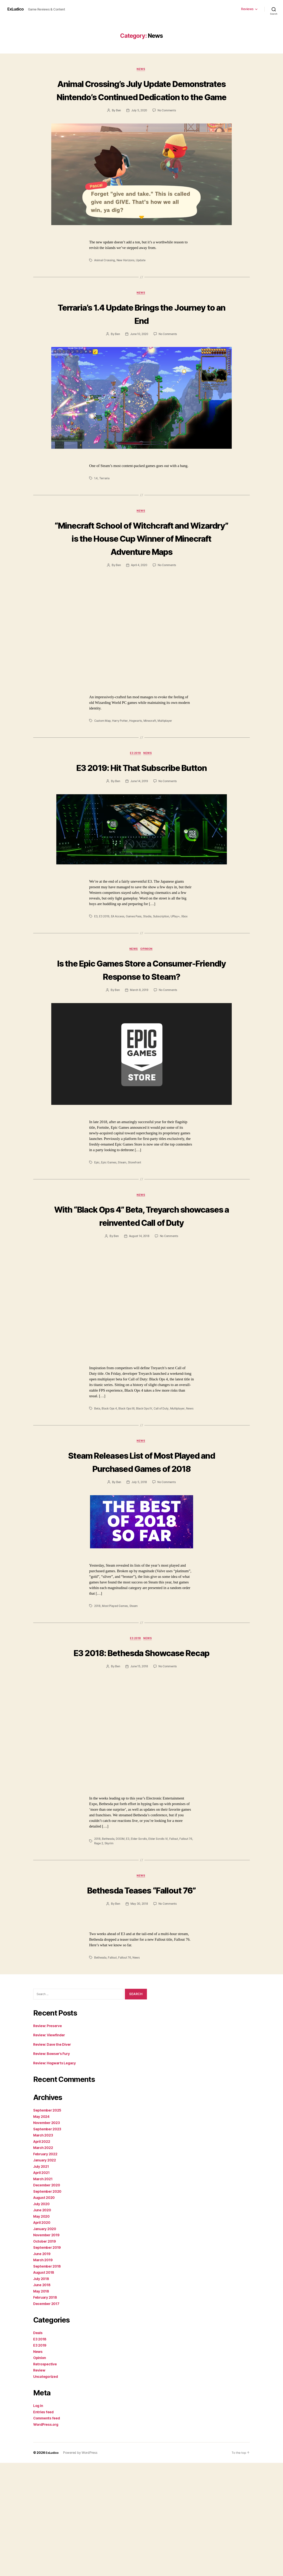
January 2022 (45, 2273)
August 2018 (45, 2385)
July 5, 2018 (139, 1582)
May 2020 (42, 2329)
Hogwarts (136, 761)
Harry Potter (121, 761)
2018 (97, 1705)
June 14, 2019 (139, 835)
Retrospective (46, 2477)
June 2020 (43, 2323)
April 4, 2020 (139, 606)
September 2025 (48, 2223)
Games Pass (136, 971)
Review (39, 2483)
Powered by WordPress (81, 2566)
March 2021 (43, 2292)
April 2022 (42, 2254)
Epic (97, 1230)
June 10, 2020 (139, 361)
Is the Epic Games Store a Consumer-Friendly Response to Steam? (141, 1030)
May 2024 (42, 2229)
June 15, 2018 (139, 1779)
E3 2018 (135, 1738)
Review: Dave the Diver (54, 2157)
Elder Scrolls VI (160, 1952)
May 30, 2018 (139, 2017)
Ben (117, 137)
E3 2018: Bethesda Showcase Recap (141, 1758)
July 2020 (42, 2317)
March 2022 (44, 2261)
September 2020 (48, 2304)
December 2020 (48, 2298)
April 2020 (42, 2335)
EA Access (119, 971)
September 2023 (48, 2242)
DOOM (121, 1952)
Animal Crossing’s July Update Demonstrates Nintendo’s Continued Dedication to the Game (141, 103)
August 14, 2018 (139, 1318)
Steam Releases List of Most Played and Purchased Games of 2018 (141, 1554)
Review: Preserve (49, 2139)
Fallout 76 (125, 2071)
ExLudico (16, 9)
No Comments (167, 137)
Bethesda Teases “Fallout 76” (141, 2003)
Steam (123, 1230)
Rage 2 (103, 1956)
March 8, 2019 (139, 1058)
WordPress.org (47, 2537)
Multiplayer (166, 761)
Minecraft (151, 761)
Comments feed (47, 2531)
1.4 (96, 505)
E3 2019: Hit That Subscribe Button (141, 814)
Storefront (136, 1230)
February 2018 (46, 2410)
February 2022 (46, 2267)
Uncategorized (46, 2489)
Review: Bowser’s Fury (53, 2167)
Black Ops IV (146, 1490)
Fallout (176, 1952)
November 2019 (47, 2348)
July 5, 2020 (139, 137)
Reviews (247, 9)
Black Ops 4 (110, 1490)
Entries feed (44, 2525)
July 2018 (42, 2392)
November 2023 (47, 2236)
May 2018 (42, 2404)
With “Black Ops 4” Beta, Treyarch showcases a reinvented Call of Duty (141, 1290)
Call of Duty (163, 1490)
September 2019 (48, 2360)
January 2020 (45, 2342)
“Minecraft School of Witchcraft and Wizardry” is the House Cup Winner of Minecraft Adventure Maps (141, 572)
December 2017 (47, 2417)
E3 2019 (135, 794)
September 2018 (48, 2379)
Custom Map (102, 761)
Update (142, 287)
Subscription (163, 971)
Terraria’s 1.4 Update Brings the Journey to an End (141, 340)
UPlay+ (177, 971)
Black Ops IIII (127, 1490)
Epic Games (109, 1230)
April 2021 (42, 2285)
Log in (38, 2519)
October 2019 (45, 2354)
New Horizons (126, 287)
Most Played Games (116, 1705)
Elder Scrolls (140, 1952)
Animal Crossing (105, 287)
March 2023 (44, 2248)
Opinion (148, 1003)
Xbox (187, 971)
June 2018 (42, 2398)
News (141, 69)
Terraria (104, 505)
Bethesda (109, 1952)
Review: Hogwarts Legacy (56, 2176)
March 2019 (44, 2373)
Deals (38, 2446)
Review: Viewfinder (51, 2148)
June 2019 (42, 2367)
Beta (97, 1490)
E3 (96, 971)
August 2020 (45, 2310)
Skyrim (114, 1956)
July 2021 (42, 2279)
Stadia (149, 971)
